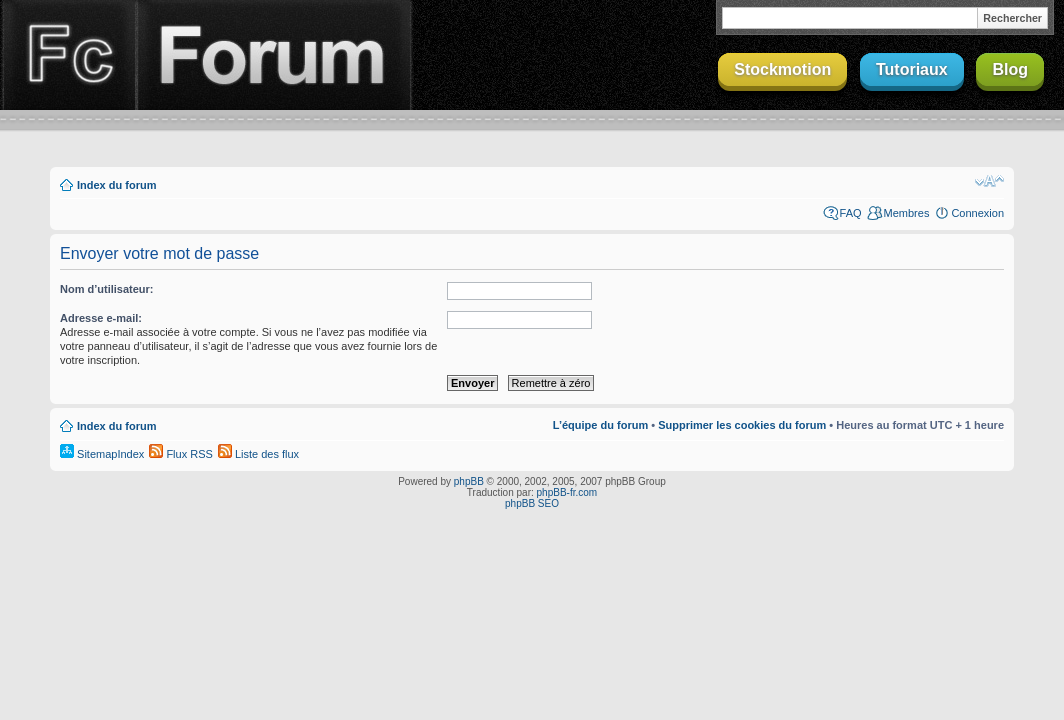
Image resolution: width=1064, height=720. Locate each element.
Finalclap (68, 55)
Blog (1010, 69)
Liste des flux (258, 454)
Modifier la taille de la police (989, 181)
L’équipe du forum (600, 425)
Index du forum (116, 185)
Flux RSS (181, 454)
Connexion (977, 213)
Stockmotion (782, 69)
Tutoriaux (912, 69)
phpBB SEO (532, 503)
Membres (907, 213)
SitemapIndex (102, 454)
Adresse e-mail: (101, 318)
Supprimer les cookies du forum (742, 425)
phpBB (469, 481)
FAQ (851, 213)
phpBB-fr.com (567, 492)
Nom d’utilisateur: (107, 289)
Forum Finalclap (274, 55)
